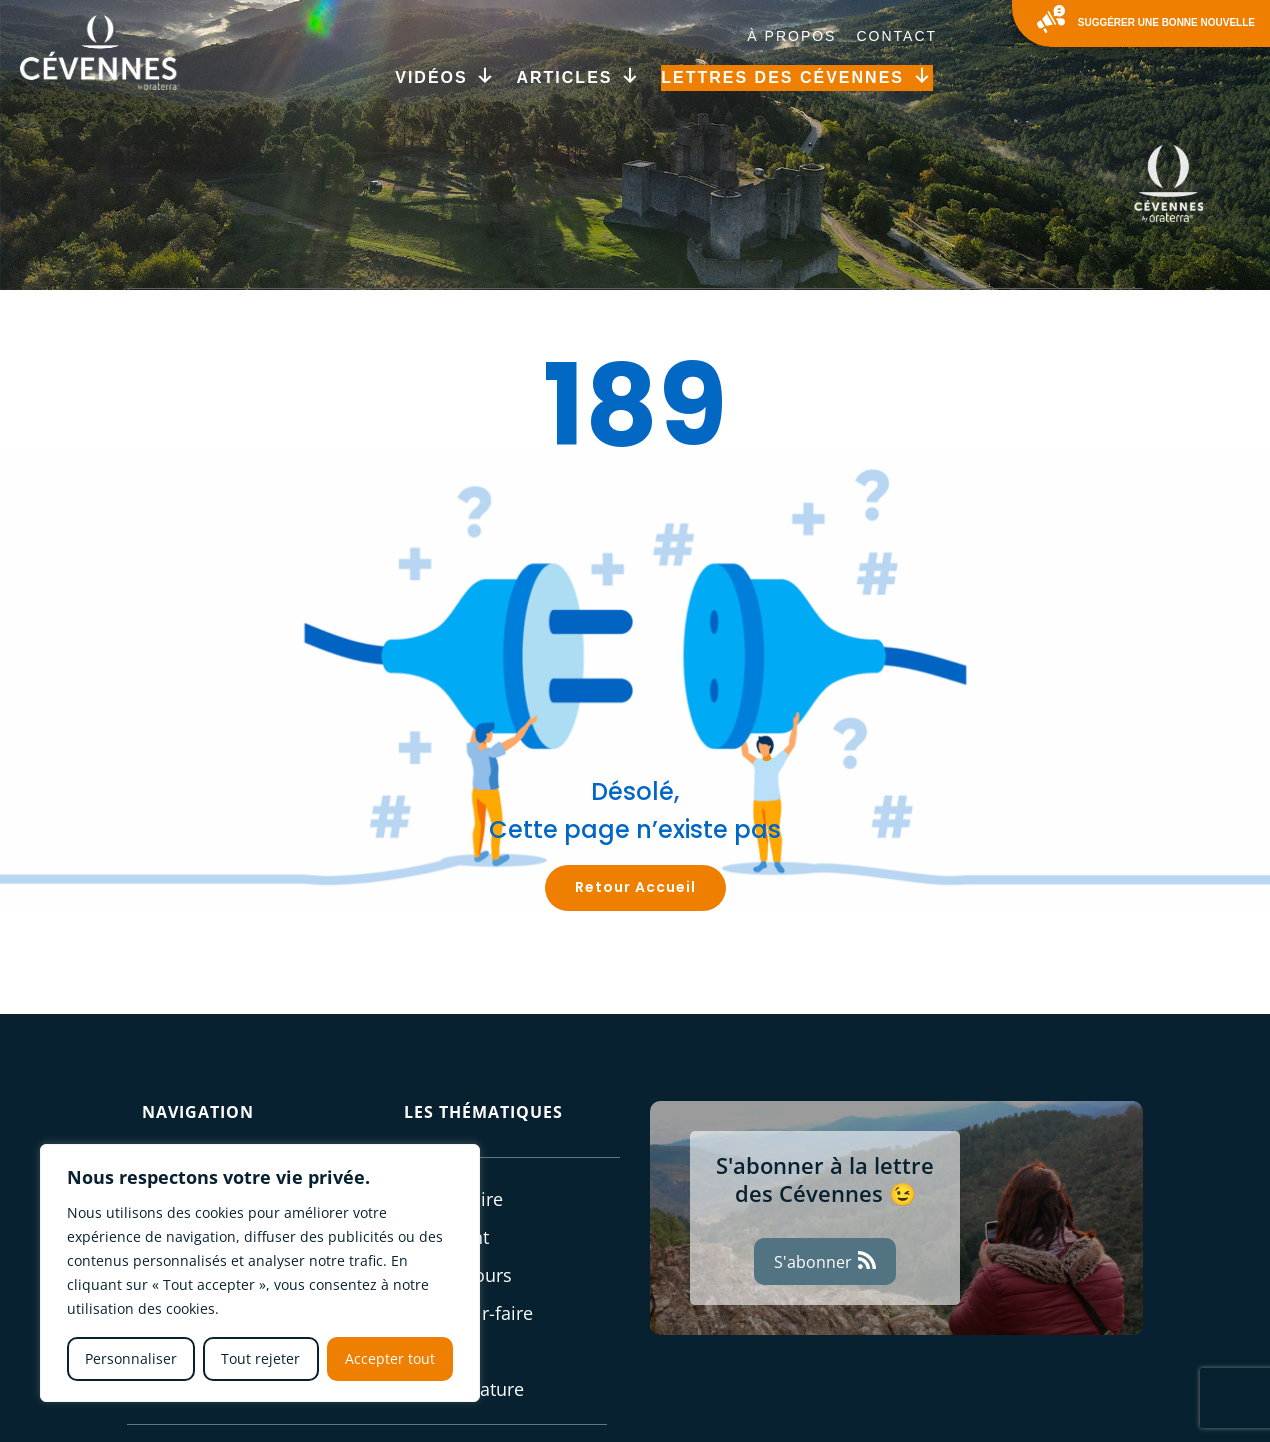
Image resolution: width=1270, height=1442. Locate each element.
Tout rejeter (260, 1358)
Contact (896, 36)
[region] (260, 1273)
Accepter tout (390, 1358)
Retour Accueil (635, 887)
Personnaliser (131, 1358)
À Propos (791, 36)
